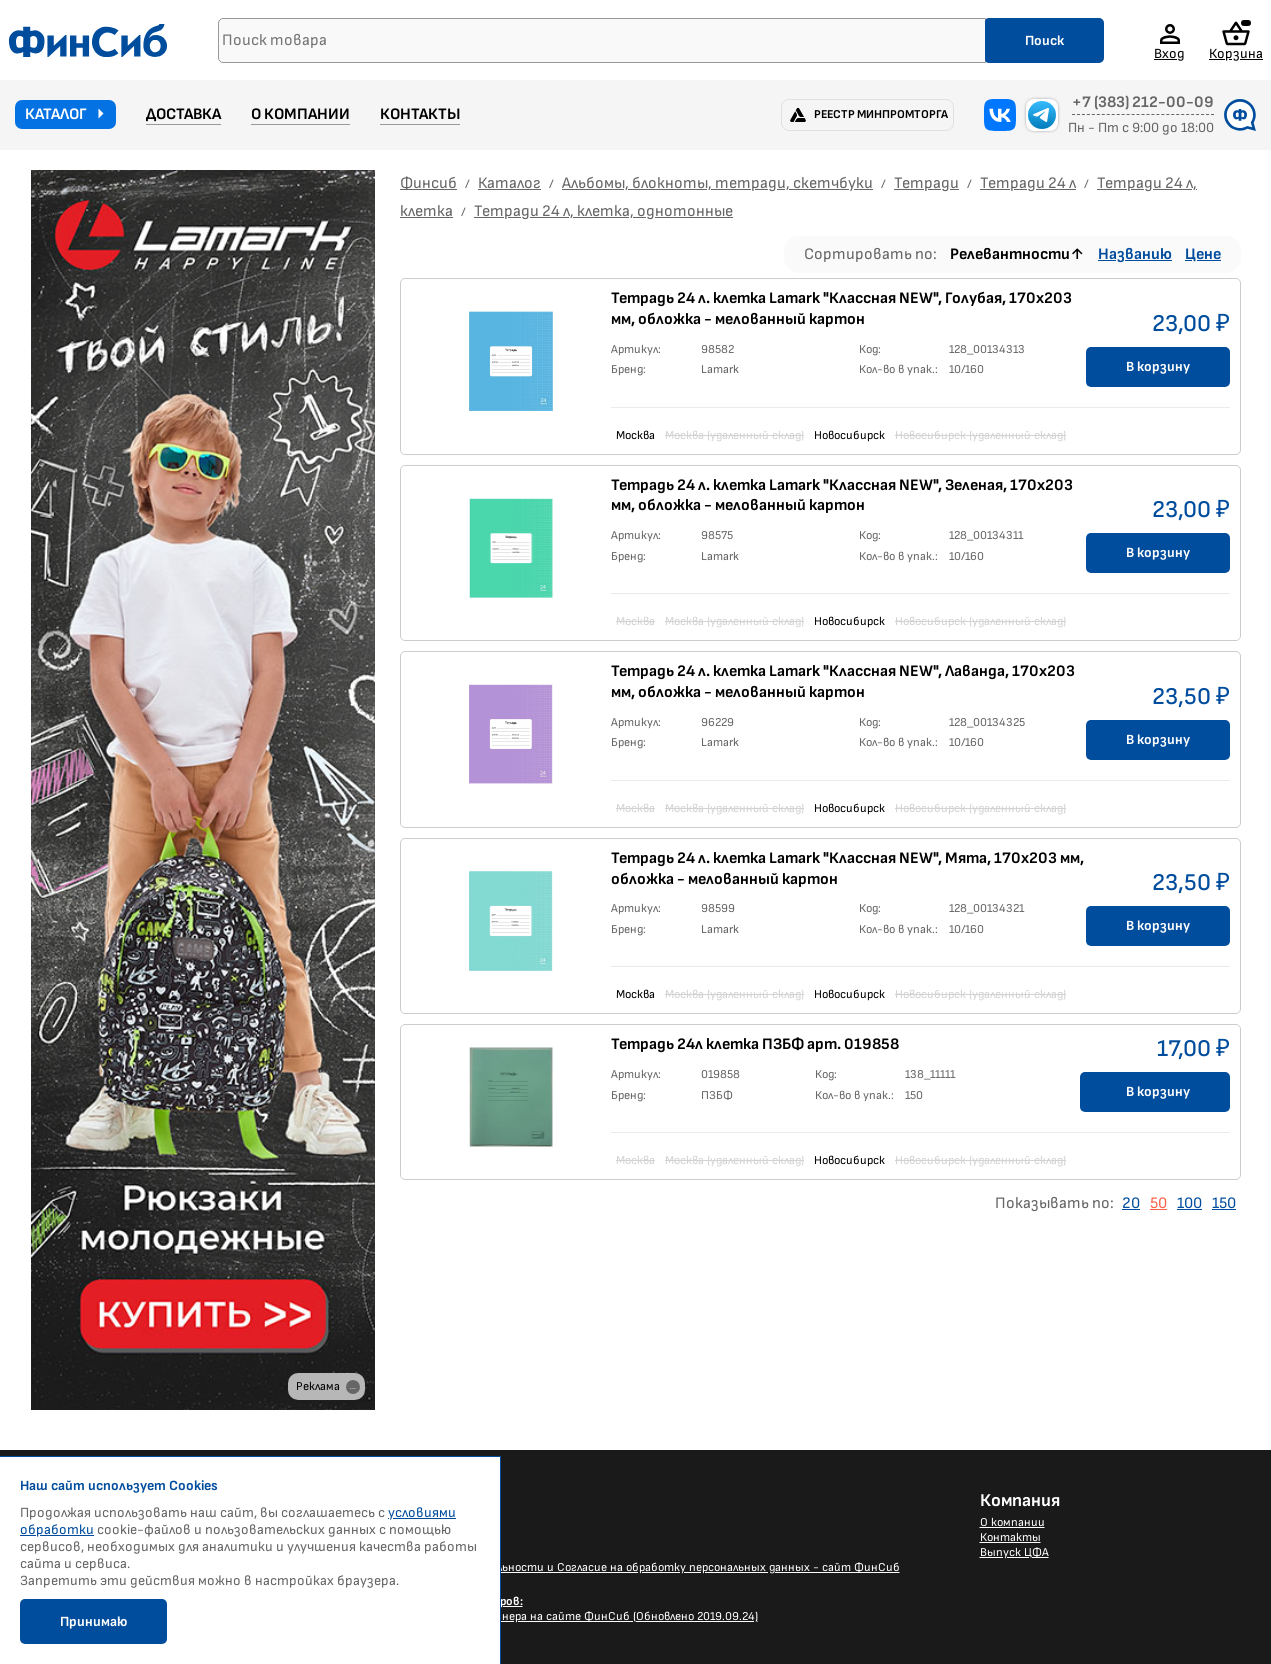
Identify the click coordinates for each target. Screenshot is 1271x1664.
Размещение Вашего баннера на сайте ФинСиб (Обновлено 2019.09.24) (562, 1609)
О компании (300, 114)
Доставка (183, 114)
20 (1131, 1203)
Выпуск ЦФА (1014, 1552)
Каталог (56, 114)
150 (1224, 1203)
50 (1158, 1203)
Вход (1169, 53)
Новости (390, 1522)
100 (1189, 1203)
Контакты (420, 114)
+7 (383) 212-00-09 (1143, 103)
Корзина (1236, 40)
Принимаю (93, 1621)
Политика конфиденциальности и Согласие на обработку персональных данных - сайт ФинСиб (633, 1567)
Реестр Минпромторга (881, 114)
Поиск (1044, 40)
